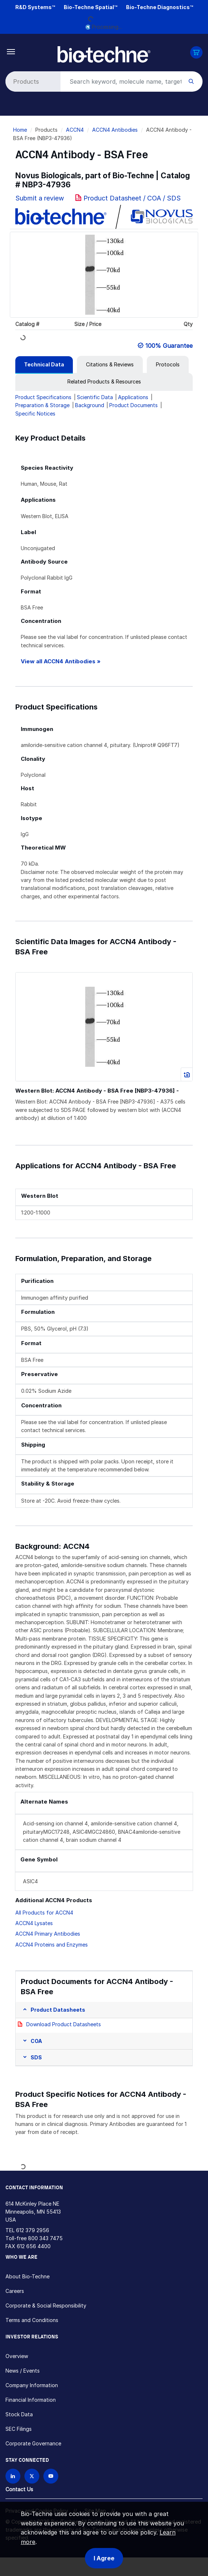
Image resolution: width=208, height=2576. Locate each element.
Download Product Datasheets (63, 2024)
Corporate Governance (33, 2443)
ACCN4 (75, 130)
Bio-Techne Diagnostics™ (159, 7)
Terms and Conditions (31, 2320)
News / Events (22, 2371)
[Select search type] (31, 81)
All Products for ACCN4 (44, 1912)
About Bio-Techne (27, 2276)
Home (20, 130)
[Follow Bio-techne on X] (31, 2476)
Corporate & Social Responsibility (45, 2305)
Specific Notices (35, 413)
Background (89, 405)
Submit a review (39, 198)
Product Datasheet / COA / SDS (132, 198)
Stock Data (19, 2414)
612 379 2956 (32, 2230)
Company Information (31, 2385)
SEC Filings (18, 2429)
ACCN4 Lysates (34, 1923)
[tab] (44, 364)
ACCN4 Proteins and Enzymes (51, 1944)
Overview (16, 2356)
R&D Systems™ (35, 7)
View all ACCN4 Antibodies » (61, 661)
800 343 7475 (45, 2238)
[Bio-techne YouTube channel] (50, 2476)
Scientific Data (95, 397)
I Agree (104, 2558)
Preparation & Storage (42, 405)
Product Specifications (43, 397)
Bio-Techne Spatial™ (90, 7)
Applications (133, 397)
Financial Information (30, 2400)
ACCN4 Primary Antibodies (47, 1934)
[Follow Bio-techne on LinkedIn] (12, 2476)
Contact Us (19, 2489)
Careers (14, 2291)
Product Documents (133, 405)
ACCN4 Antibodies (115, 130)
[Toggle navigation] (11, 51)
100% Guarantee (169, 345)
